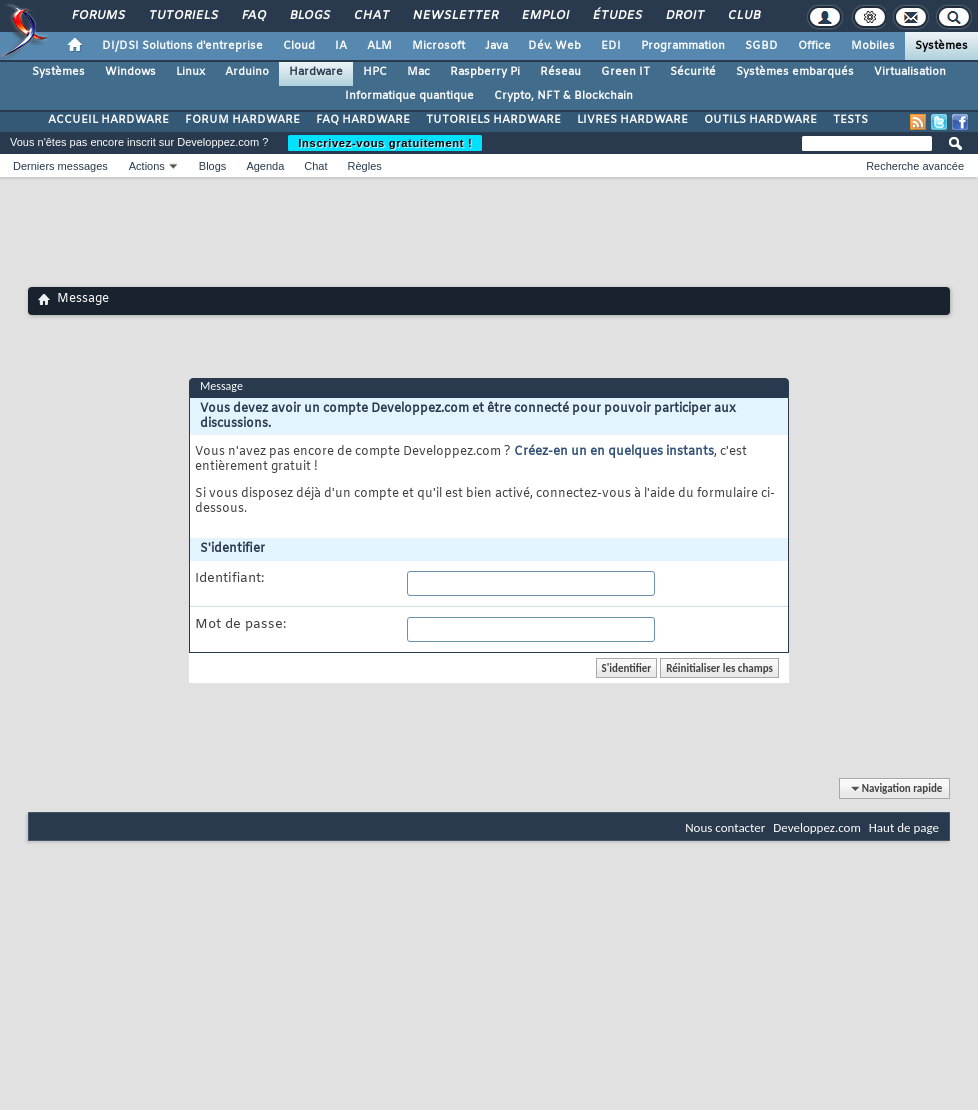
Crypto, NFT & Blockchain (563, 96)
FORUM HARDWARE (242, 120)
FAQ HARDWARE (363, 120)
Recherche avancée (915, 166)
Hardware (316, 72)
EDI (611, 46)
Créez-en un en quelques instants (614, 452)
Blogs (309, 16)
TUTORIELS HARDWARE (493, 120)
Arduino (247, 72)
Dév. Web (554, 46)
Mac (418, 72)
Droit (684, 16)
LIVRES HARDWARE (632, 120)
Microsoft (438, 46)
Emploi (544, 16)
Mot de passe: (240, 625)
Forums (97, 16)
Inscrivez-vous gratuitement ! (385, 143)
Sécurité (693, 72)
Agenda (265, 166)
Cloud (299, 46)
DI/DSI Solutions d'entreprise (182, 46)
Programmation (683, 46)
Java (496, 46)
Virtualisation (910, 72)
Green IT (625, 72)
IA (341, 46)
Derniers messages (60, 166)
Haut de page (904, 827)
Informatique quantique (409, 96)
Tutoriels (182, 16)
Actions (147, 166)
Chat (370, 16)
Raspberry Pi (485, 72)
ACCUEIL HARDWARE (108, 120)
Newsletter (454, 16)
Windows (130, 72)
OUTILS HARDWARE (760, 120)
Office (814, 46)
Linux (190, 72)
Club (743, 16)
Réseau (560, 72)
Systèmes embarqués (795, 72)
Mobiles (873, 46)
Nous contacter (725, 827)
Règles (365, 166)
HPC (375, 72)
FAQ (253, 16)
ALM (379, 46)
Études (616, 16)
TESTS (850, 120)
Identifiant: (229, 579)
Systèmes (941, 46)
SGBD (761, 46)
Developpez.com (817, 827)
